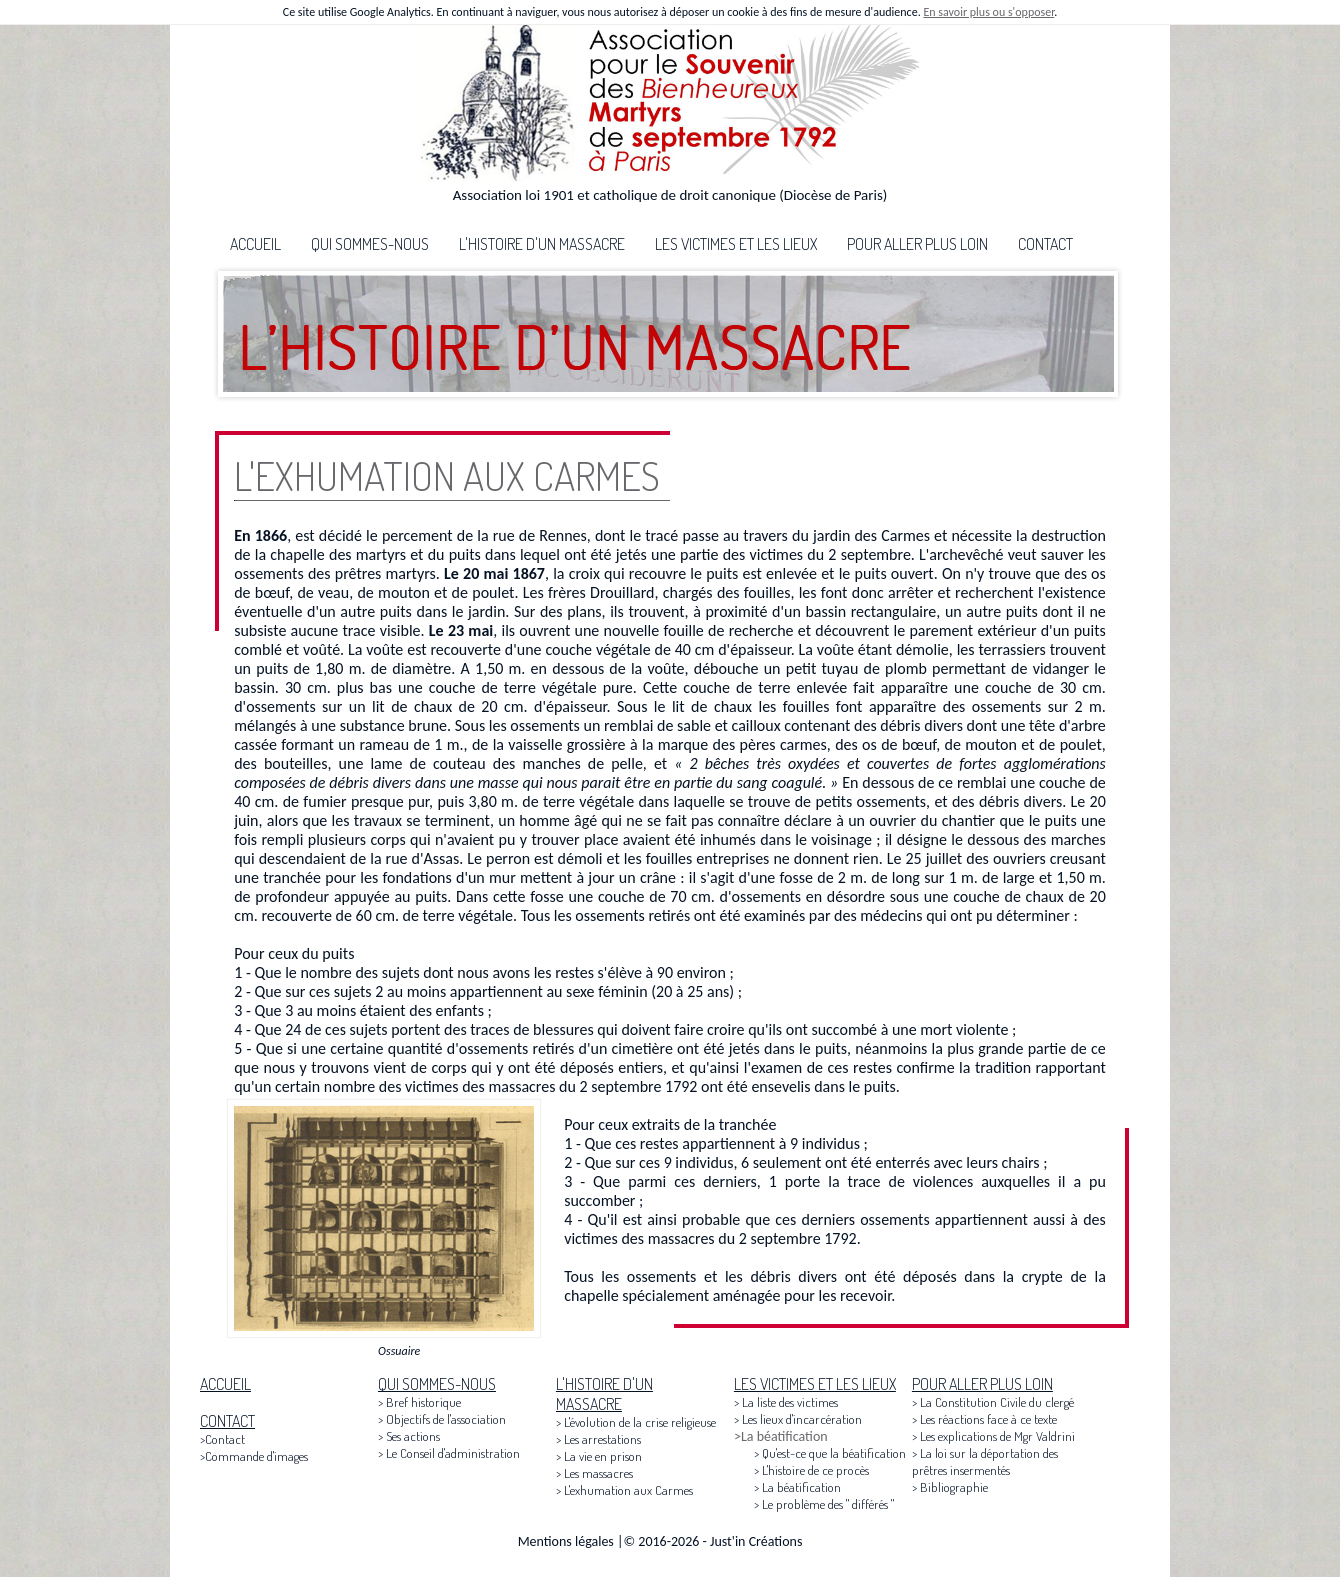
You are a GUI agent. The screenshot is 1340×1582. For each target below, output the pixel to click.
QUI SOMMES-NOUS (370, 244)
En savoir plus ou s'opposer (988, 12)
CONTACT (1045, 244)
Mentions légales (566, 1541)
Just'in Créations (756, 1541)
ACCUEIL (255, 244)
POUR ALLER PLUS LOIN (917, 244)
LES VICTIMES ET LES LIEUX (736, 244)
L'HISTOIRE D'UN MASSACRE (542, 244)
